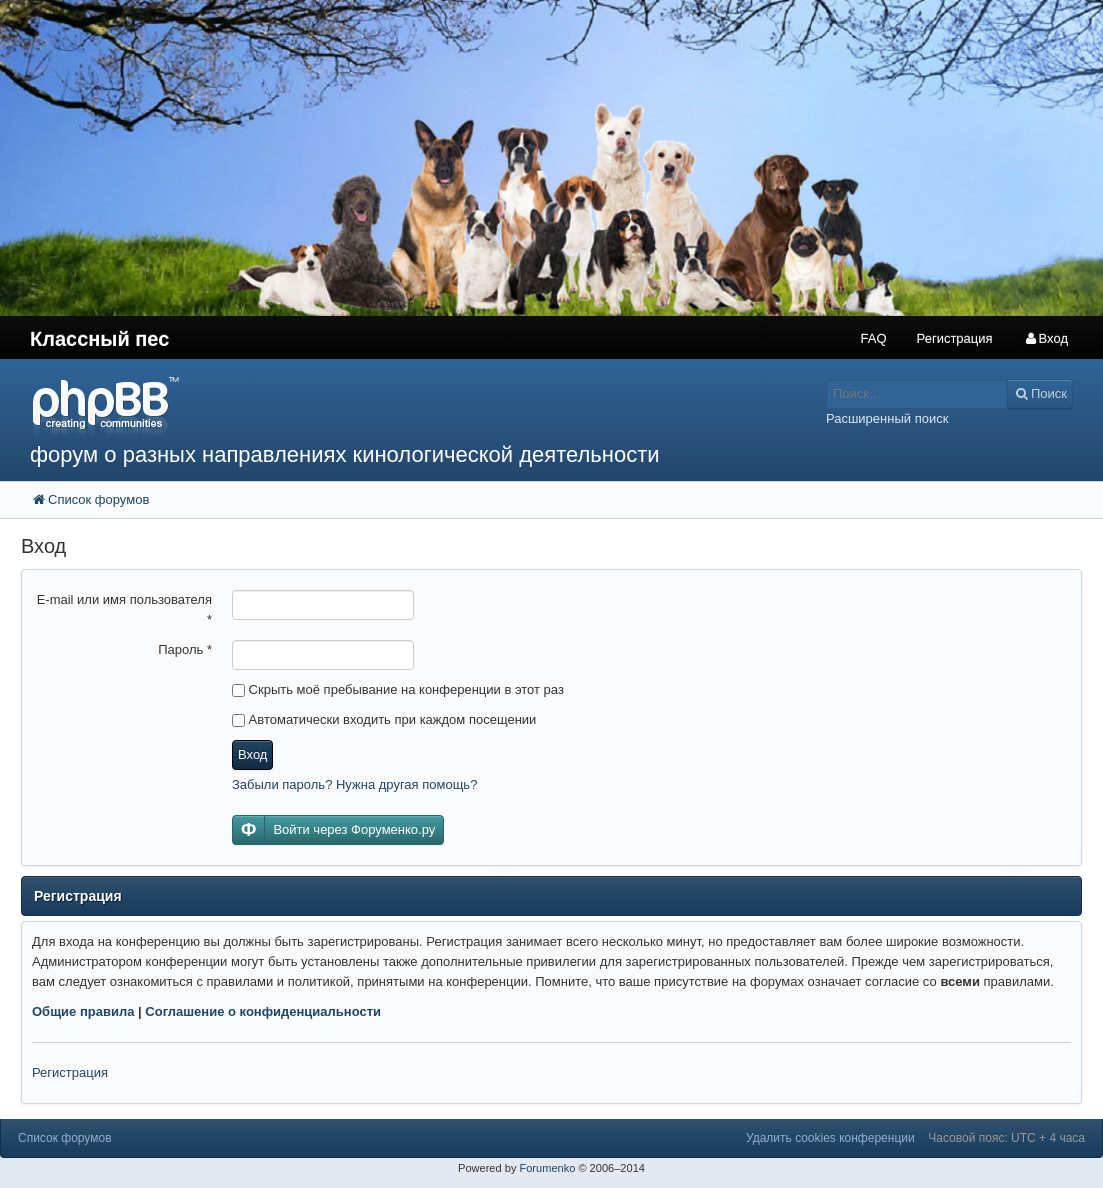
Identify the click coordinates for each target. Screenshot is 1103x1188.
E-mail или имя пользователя (124, 609)
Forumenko (547, 1168)
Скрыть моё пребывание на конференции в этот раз (398, 689)
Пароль (185, 649)
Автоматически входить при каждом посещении (384, 719)
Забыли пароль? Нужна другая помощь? (354, 784)
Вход (252, 754)
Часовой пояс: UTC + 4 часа (1006, 1138)
